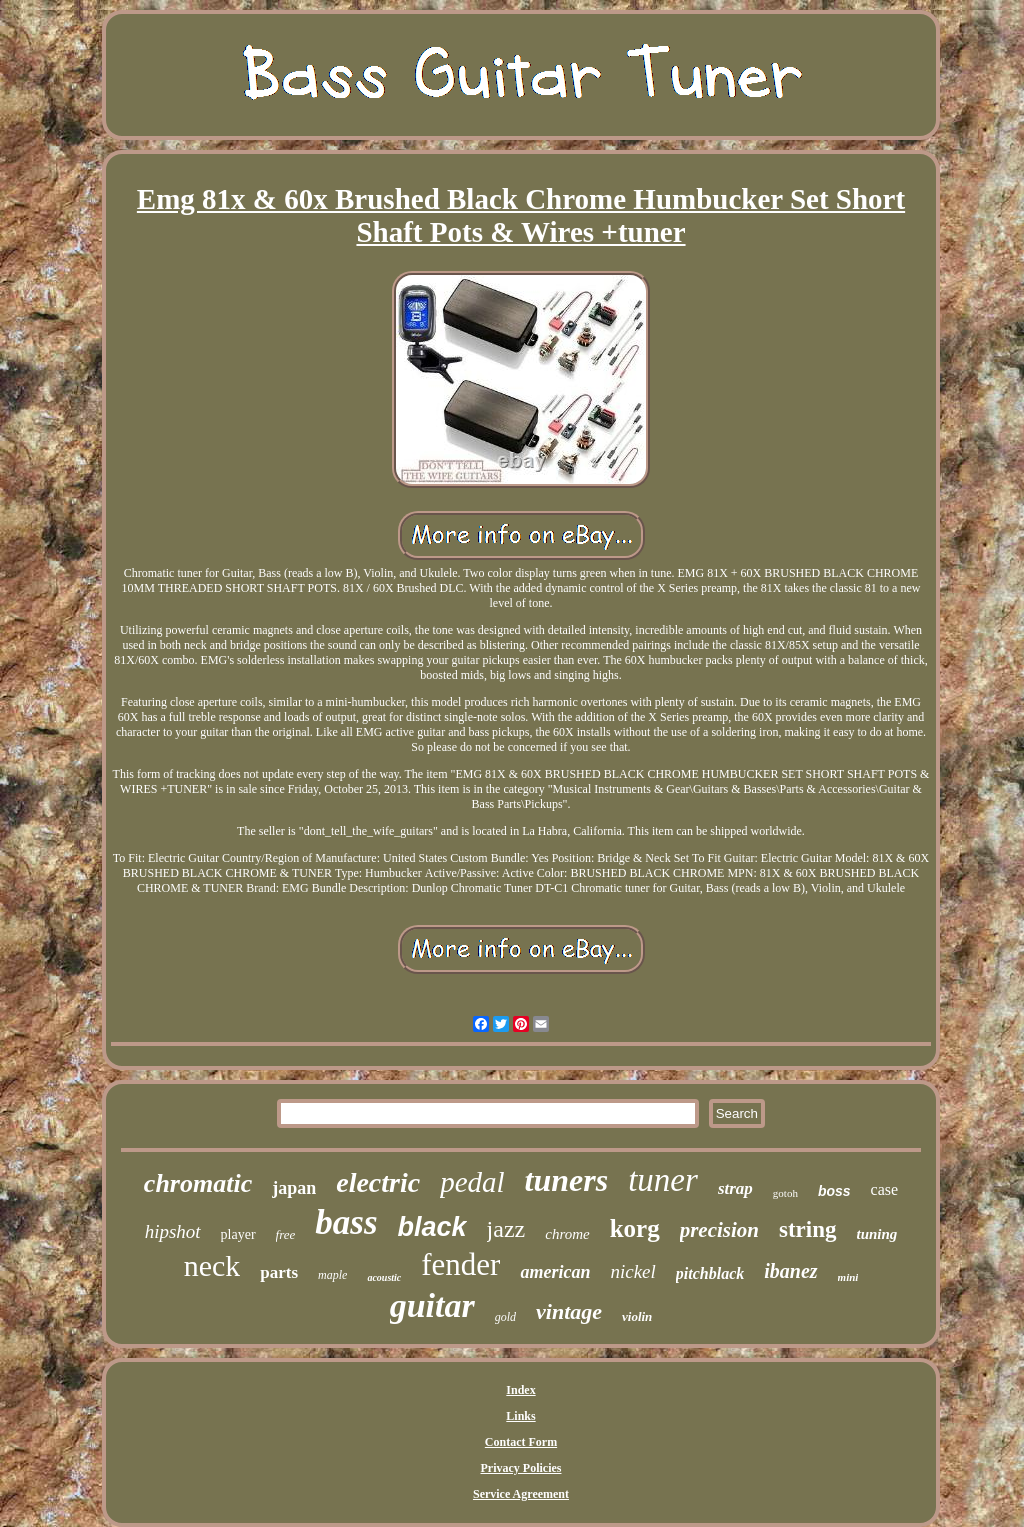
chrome (567, 1234)
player (238, 1234)
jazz (506, 1229)
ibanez (790, 1271)
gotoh (785, 1193)
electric (378, 1182)
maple (332, 1275)
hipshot (173, 1231)
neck (212, 1265)
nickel (632, 1271)
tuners (567, 1180)
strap (735, 1188)
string (808, 1229)
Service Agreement (521, 1494)
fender (460, 1264)
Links (520, 1416)
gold (505, 1317)
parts (279, 1272)
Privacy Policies (521, 1468)
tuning (877, 1234)
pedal (472, 1182)
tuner (663, 1180)
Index (520, 1390)
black (432, 1227)
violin (637, 1316)
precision (719, 1230)
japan (294, 1188)
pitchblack (710, 1273)
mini (848, 1277)
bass (346, 1222)
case (885, 1189)
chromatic (198, 1183)
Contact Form (521, 1442)
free (286, 1234)
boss (834, 1191)
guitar (432, 1305)
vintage (569, 1311)
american (555, 1272)
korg (635, 1228)
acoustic (384, 1277)
